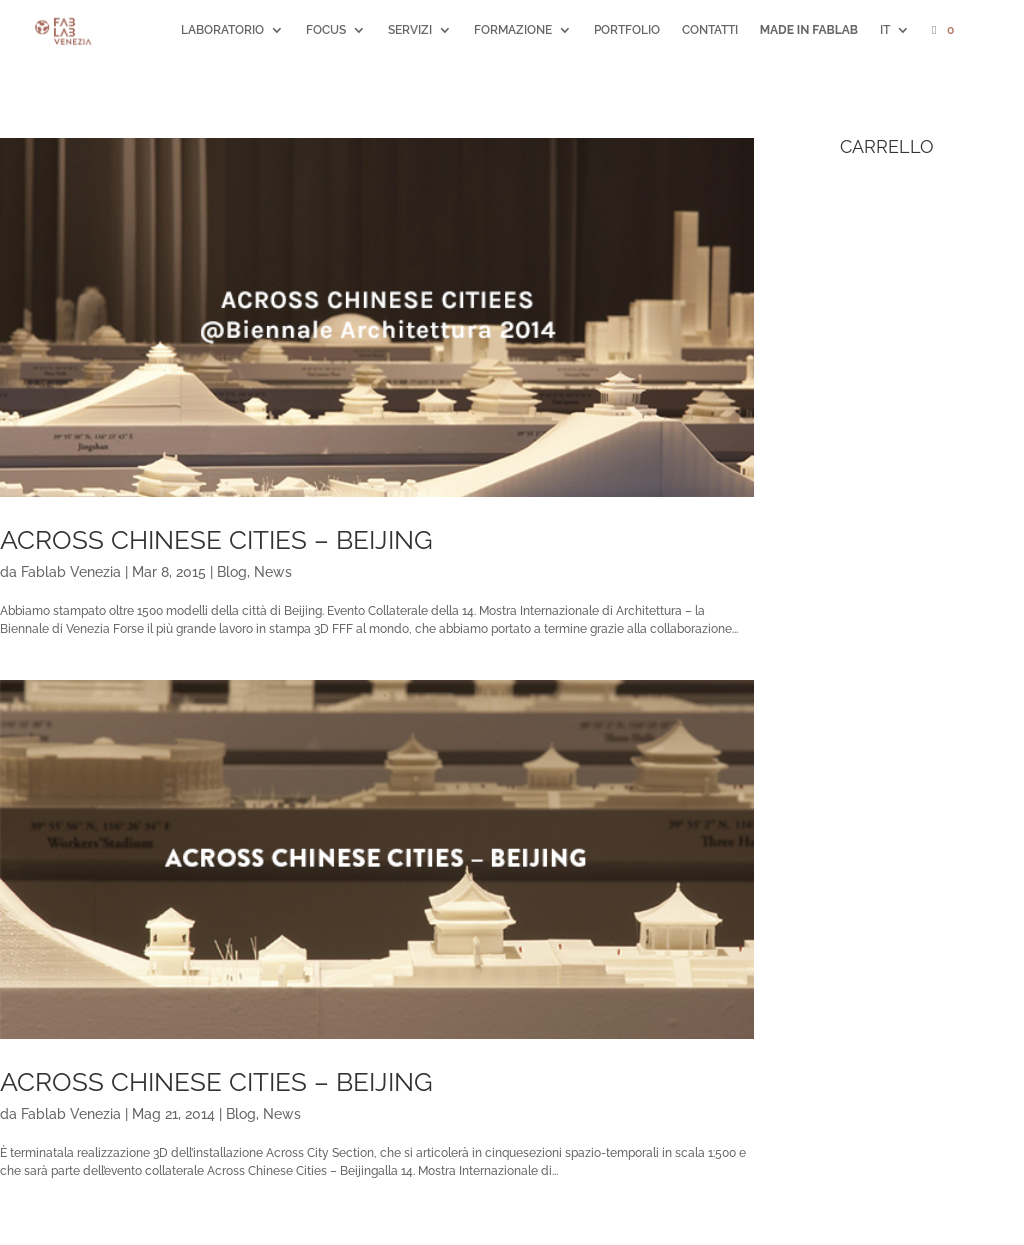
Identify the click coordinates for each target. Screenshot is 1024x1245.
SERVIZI (410, 30)
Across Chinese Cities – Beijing (216, 540)
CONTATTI (710, 30)
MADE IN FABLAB (809, 30)
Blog (232, 572)
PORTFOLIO (627, 30)
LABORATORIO (222, 30)
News (273, 572)
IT (885, 30)
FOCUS (326, 30)
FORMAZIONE (513, 30)
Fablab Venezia (71, 572)
